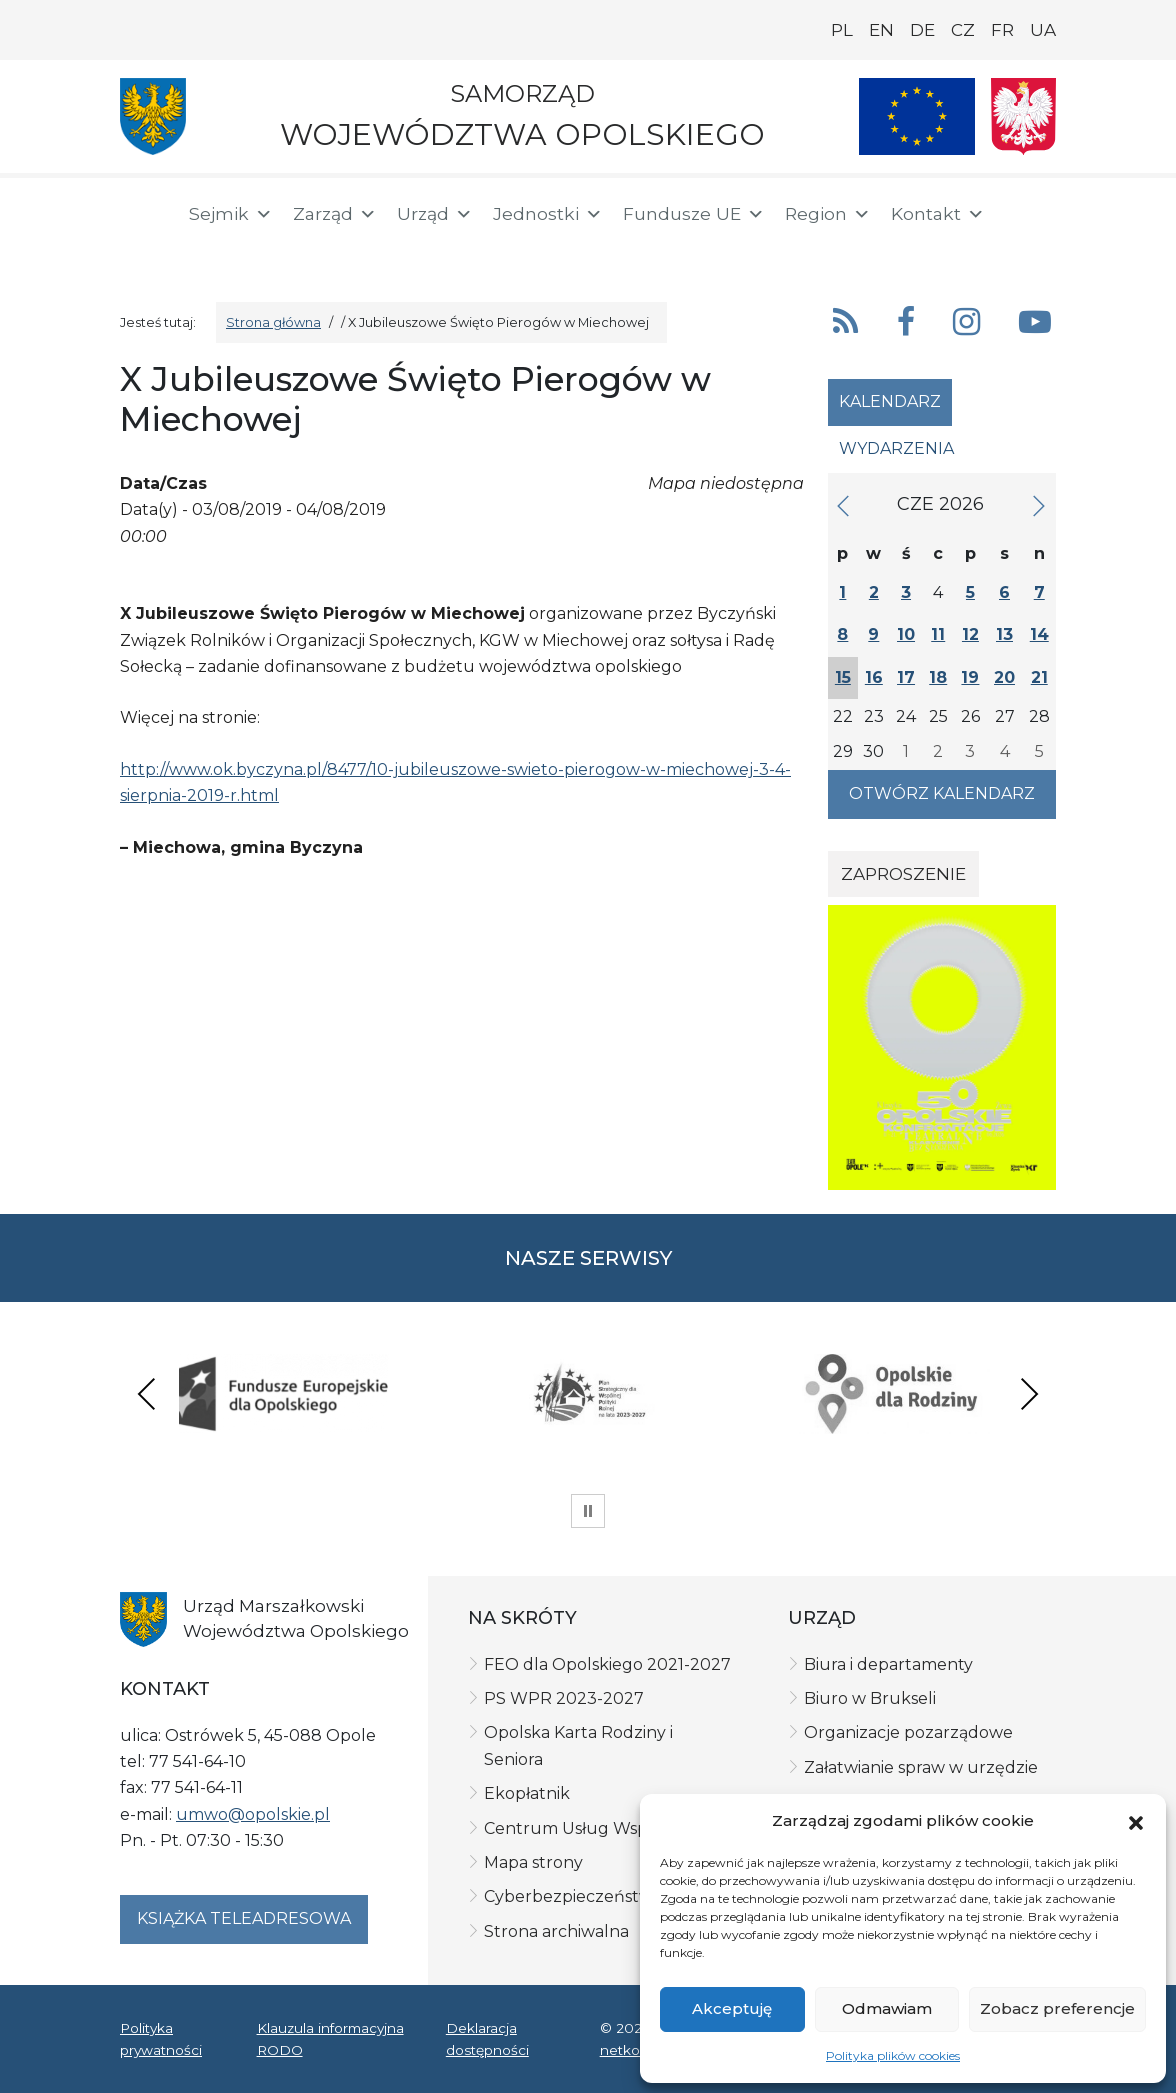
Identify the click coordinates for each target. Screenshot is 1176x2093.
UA (1043, 30)
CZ (963, 30)
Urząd (435, 214)
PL (842, 30)
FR (1002, 30)
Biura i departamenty (888, 1664)
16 (874, 677)
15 (843, 677)
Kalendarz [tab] (890, 401)
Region (828, 214)
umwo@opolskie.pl (253, 1814)
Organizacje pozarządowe (908, 1732)
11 (938, 634)
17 (906, 677)
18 (938, 677)
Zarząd (335, 214)
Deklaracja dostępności (487, 2039)
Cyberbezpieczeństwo (573, 1896)
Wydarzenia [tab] (896, 448)
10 (906, 634)
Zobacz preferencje (1057, 2008)
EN (881, 30)
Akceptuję (732, 2008)
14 (1039, 634)
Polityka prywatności (161, 2039)
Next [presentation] (1029, 1393)
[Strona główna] (142, 217)
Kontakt (938, 214)
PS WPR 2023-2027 (564, 1698)
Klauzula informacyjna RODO (330, 2039)
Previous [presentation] (147, 1393)
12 (970, 634)
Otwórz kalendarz (942, 793)
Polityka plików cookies (893, 2055)
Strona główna (273, 322)
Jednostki (548, 214)
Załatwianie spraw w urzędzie (921, 1767)
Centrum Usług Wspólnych (593, 1828)
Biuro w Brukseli (870, 1698)
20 (1004, 677)
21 (1039, 677)
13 (1004, 634)
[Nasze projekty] (917, 116)
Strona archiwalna (556, 1931)
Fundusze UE (694, 214)
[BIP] (144, 252)
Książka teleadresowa (244, 1918)
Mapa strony (533, 1862)
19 (970, 677)
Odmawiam (887, 2008)
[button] (1136, 1821)
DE (922, 30)
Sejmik (231, 214)
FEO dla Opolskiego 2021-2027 (607, 1664)
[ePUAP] (208, 250)
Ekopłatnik (527, 1793)
